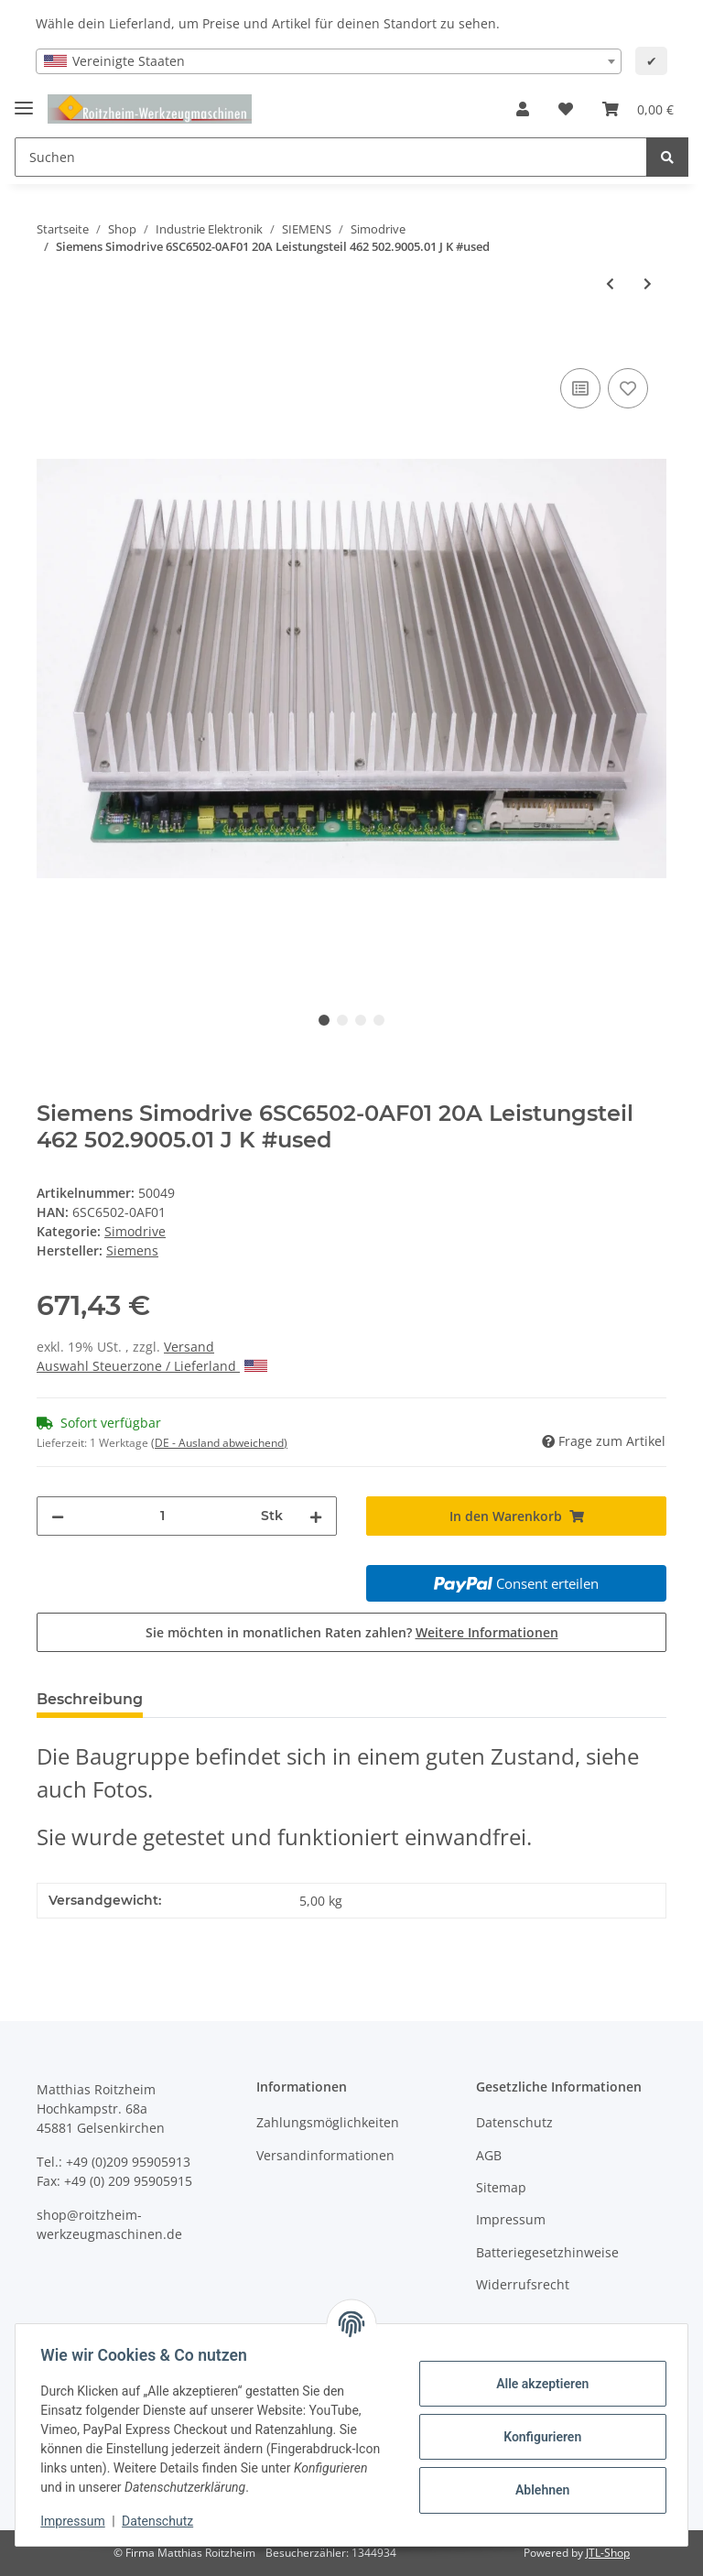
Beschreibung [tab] (90, 1699)
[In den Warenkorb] (51, 343)
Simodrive (135, 1231)
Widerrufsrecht (522, 2284)
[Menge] (162, 1516)
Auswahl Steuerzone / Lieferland (152, 1366)
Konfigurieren (538, 2436)
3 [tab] (360, 1020)
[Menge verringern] (58, 1516)
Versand (189, 1346)
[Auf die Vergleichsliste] (580, 388)
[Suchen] (331, 157)
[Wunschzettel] (566, 109)
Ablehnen (538, 2490)
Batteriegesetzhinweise (547, 2252)
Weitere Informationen (487, 1632)
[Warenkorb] (638, 109)
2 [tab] (342, 1020)
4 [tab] (378, 1020)
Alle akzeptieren (538, 2383)
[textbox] (329, 61)
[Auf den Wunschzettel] (628, 388)
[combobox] (329, 61)
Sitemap (501, 2187)
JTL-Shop (608, 2552)
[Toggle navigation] (24, 100)
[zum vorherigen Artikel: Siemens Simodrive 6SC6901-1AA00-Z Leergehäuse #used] (610, 283)
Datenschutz (514, 2122)
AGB (489, 2155)
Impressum (511, 2219)
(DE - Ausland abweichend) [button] (219, 1443)
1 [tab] (324, 1020)
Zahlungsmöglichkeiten (327, 2122)
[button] (523, 109)
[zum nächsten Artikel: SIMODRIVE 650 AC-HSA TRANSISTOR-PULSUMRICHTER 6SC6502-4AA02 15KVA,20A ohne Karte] (647, 283)
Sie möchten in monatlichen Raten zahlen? (352, 1632)
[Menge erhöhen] (316, 1516)
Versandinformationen (325, 2155)
